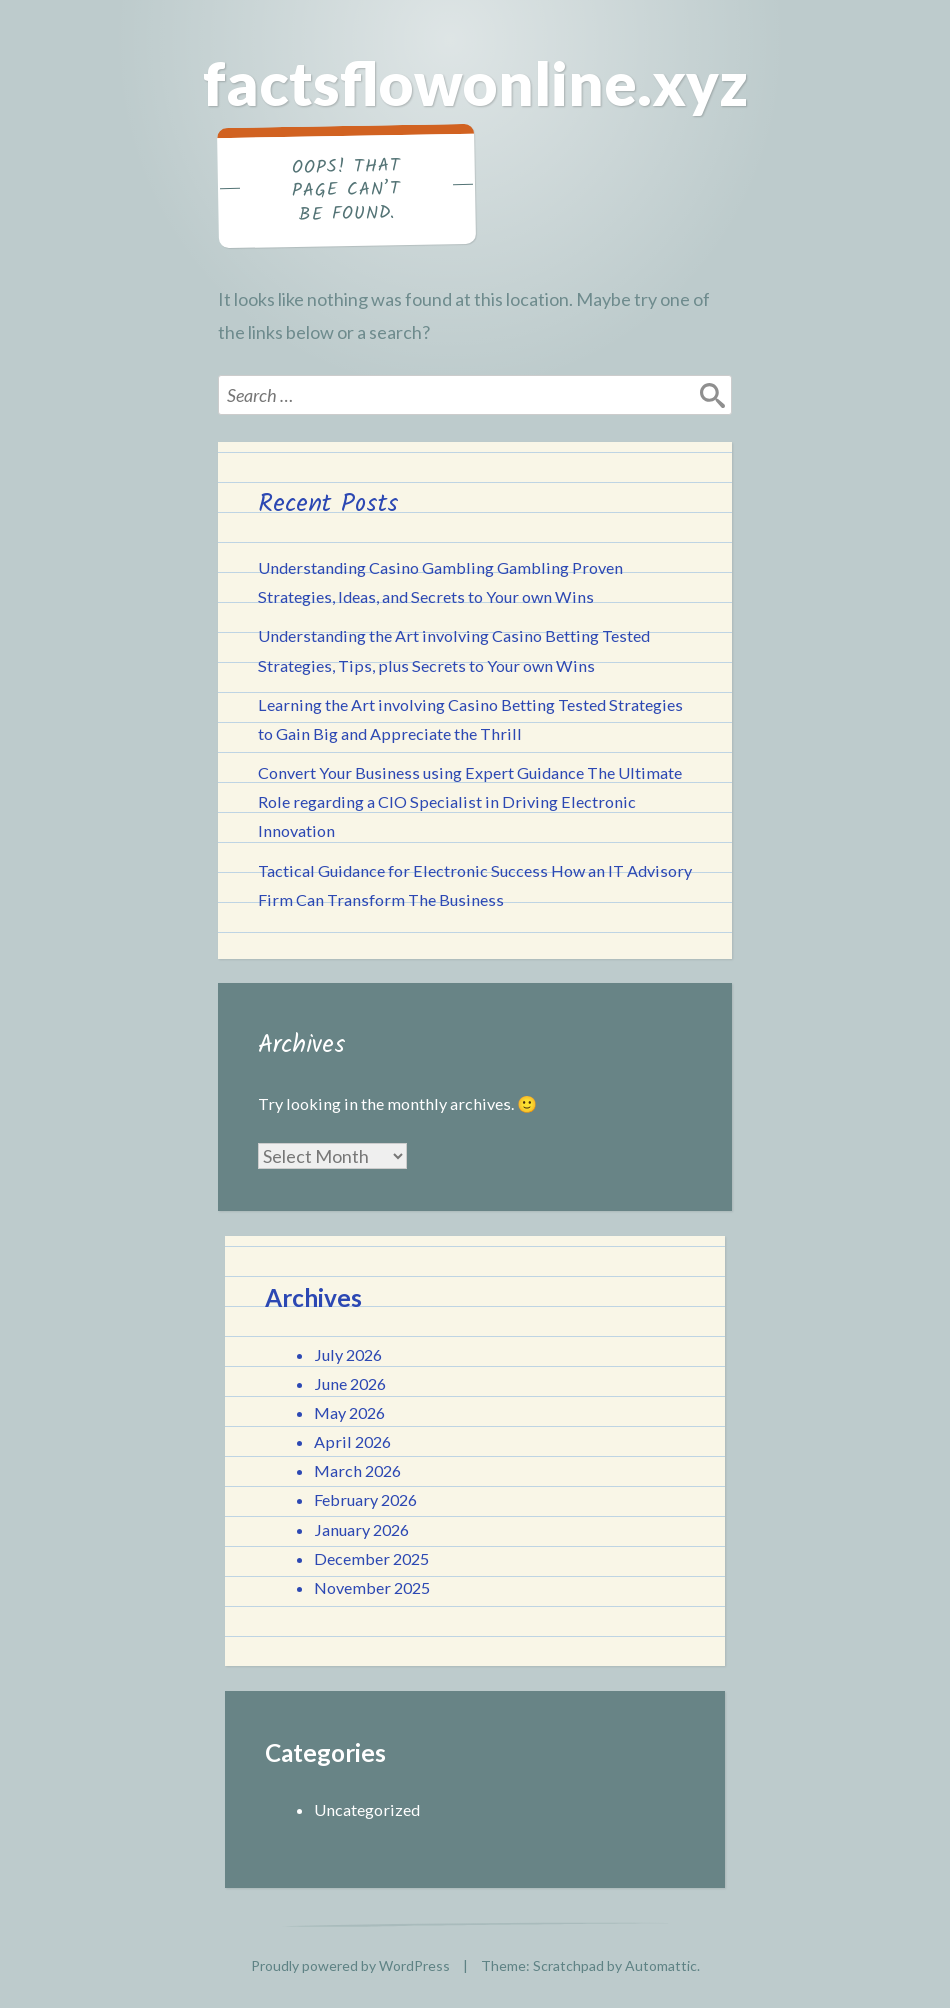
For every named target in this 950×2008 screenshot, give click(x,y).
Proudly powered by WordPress (350, 1965)
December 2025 (371, 1558)
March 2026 (357, 1470)
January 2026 (361, 1529)
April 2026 (352, 1441)
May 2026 (349, 1412)
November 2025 (372, 1587)
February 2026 (365, 1499)
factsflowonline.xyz (475, 83)
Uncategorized (367, 1809)
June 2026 (350, 1383)
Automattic (661, 1965)
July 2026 (348, 1354)
